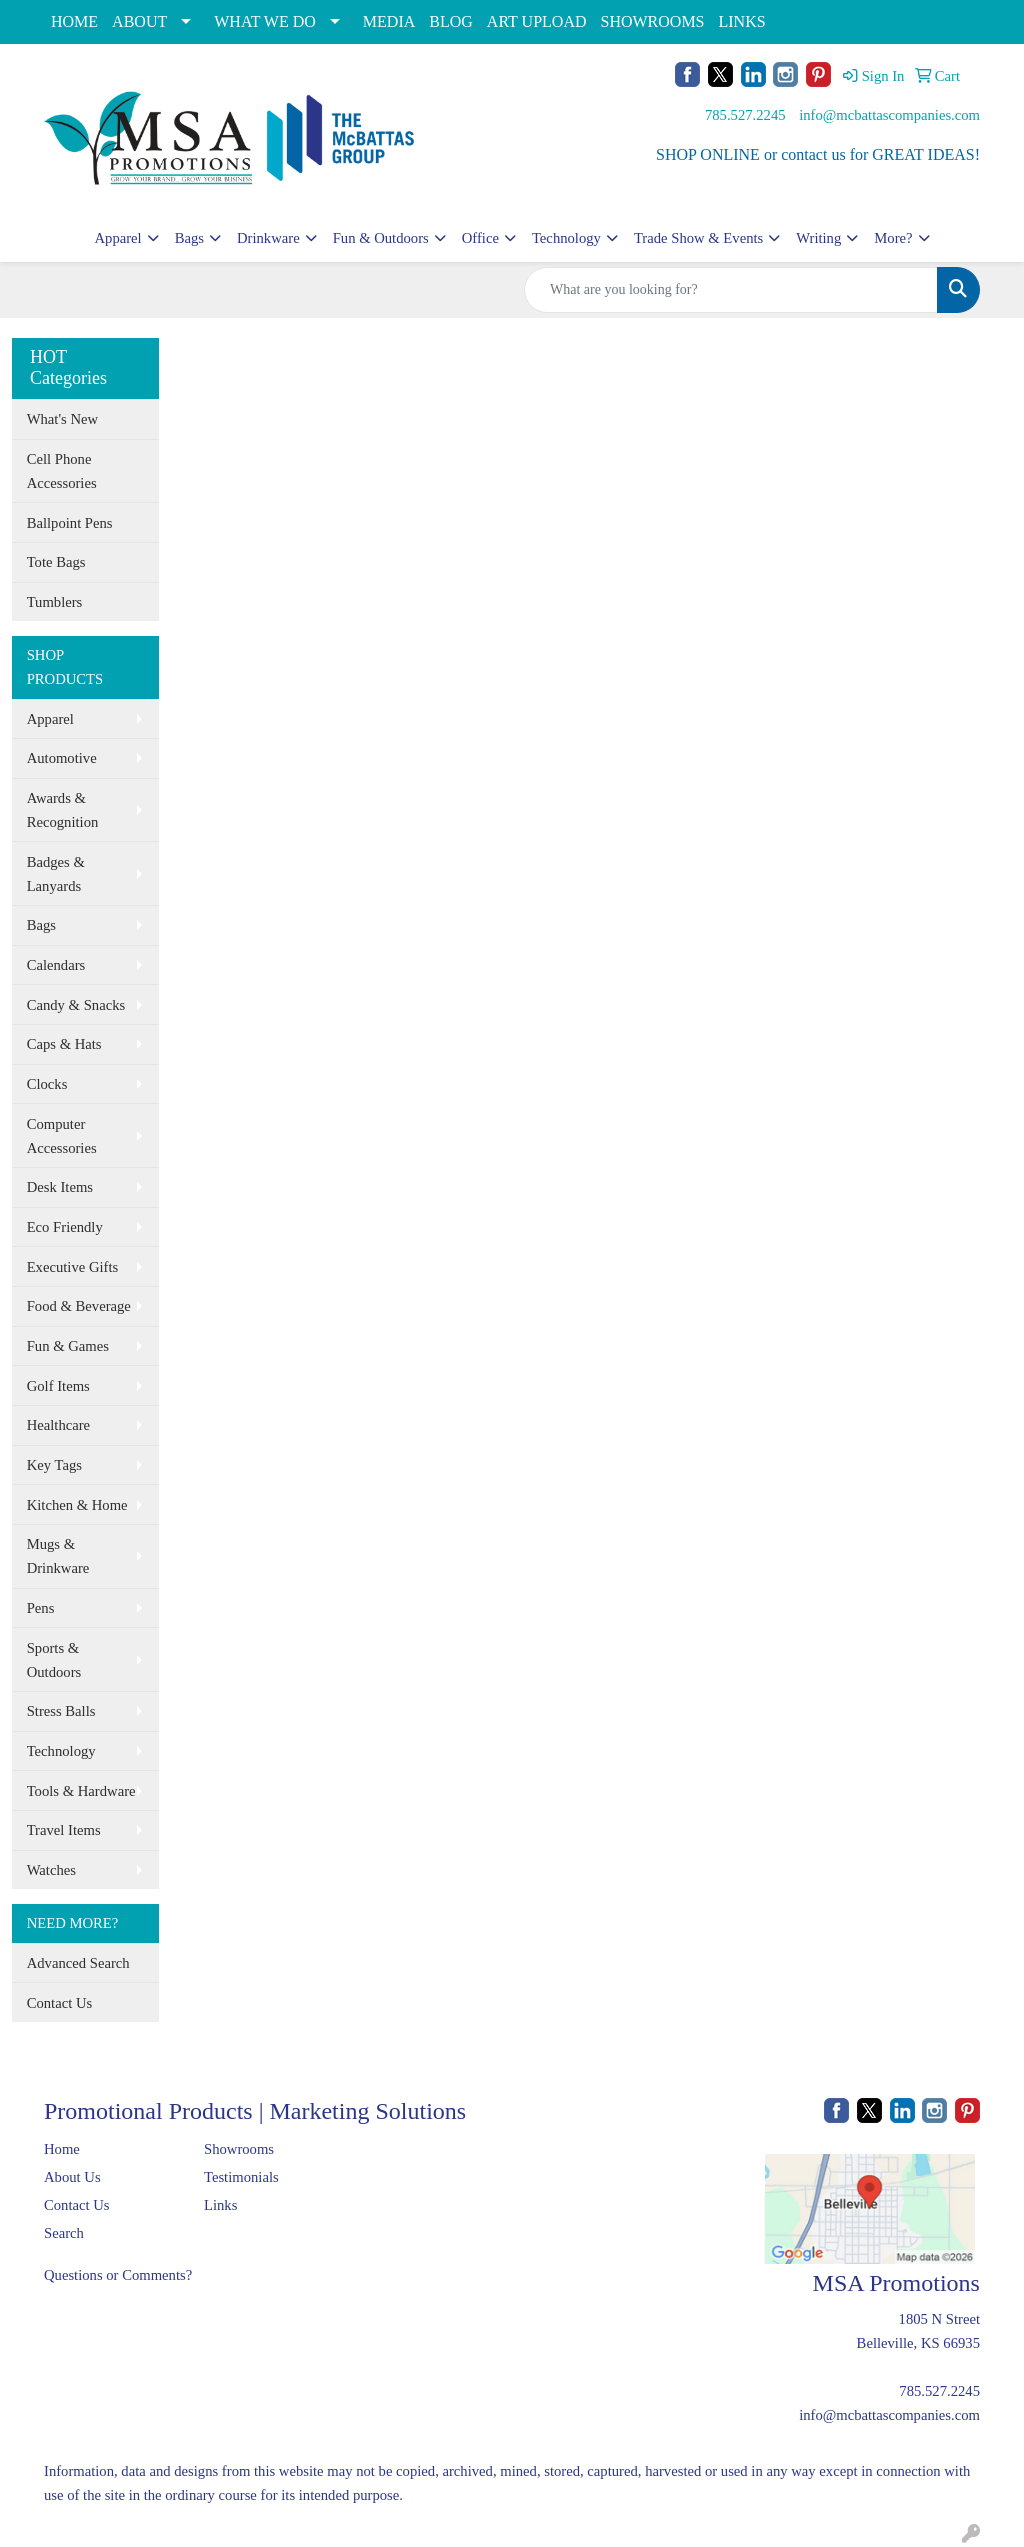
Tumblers (55, 602)
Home (62, 2149)
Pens (41, 1608)
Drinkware (268, 238)
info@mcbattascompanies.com (889, 115)
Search (64, 2233)
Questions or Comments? (118, 2275)
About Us (72, 2177)
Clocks (47, 1084)
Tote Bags (56, 562)
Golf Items (58, 1386)
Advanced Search (78, 1963)
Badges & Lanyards (56, 874)
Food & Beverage (79, 1306)
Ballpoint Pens (70, 523)
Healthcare (58, 1425)
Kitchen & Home (77, 1505)
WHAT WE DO (265, 21)
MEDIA (389, 21)
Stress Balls (61, 1711)
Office (480, 238)
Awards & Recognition (63, 810)
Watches (51, 1870)
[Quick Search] (731, 290)
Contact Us (60, 2003)
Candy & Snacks (76, 1005)
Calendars (56, 965)
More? (893, 238)
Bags (189, 238)
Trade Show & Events (698, 238)
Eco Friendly (65, 1227)
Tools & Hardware (81, 1791)
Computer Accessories (62, 1136)
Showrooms (239, 2149)
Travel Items (64, 1830)
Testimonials (241, 2177)
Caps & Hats (64, 1044)
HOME (74, 21)
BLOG (451, 21)
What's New (62, 419)
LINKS (742, 21)
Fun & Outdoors (381, 238)
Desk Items (60, 1187)
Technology (566, 238)
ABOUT (139, 21)
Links (220, 2205)
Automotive (62, 758)
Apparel (117, 238)
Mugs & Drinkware (58, 1556)
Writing (818, 238)
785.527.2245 (745, 115)
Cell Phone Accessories (62, 471)
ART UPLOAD (537, 21)
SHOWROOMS (652, 21)
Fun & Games (68, 1346)
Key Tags (54, 1465)
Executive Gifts (73, 1267)
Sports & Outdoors (54, 1660)
